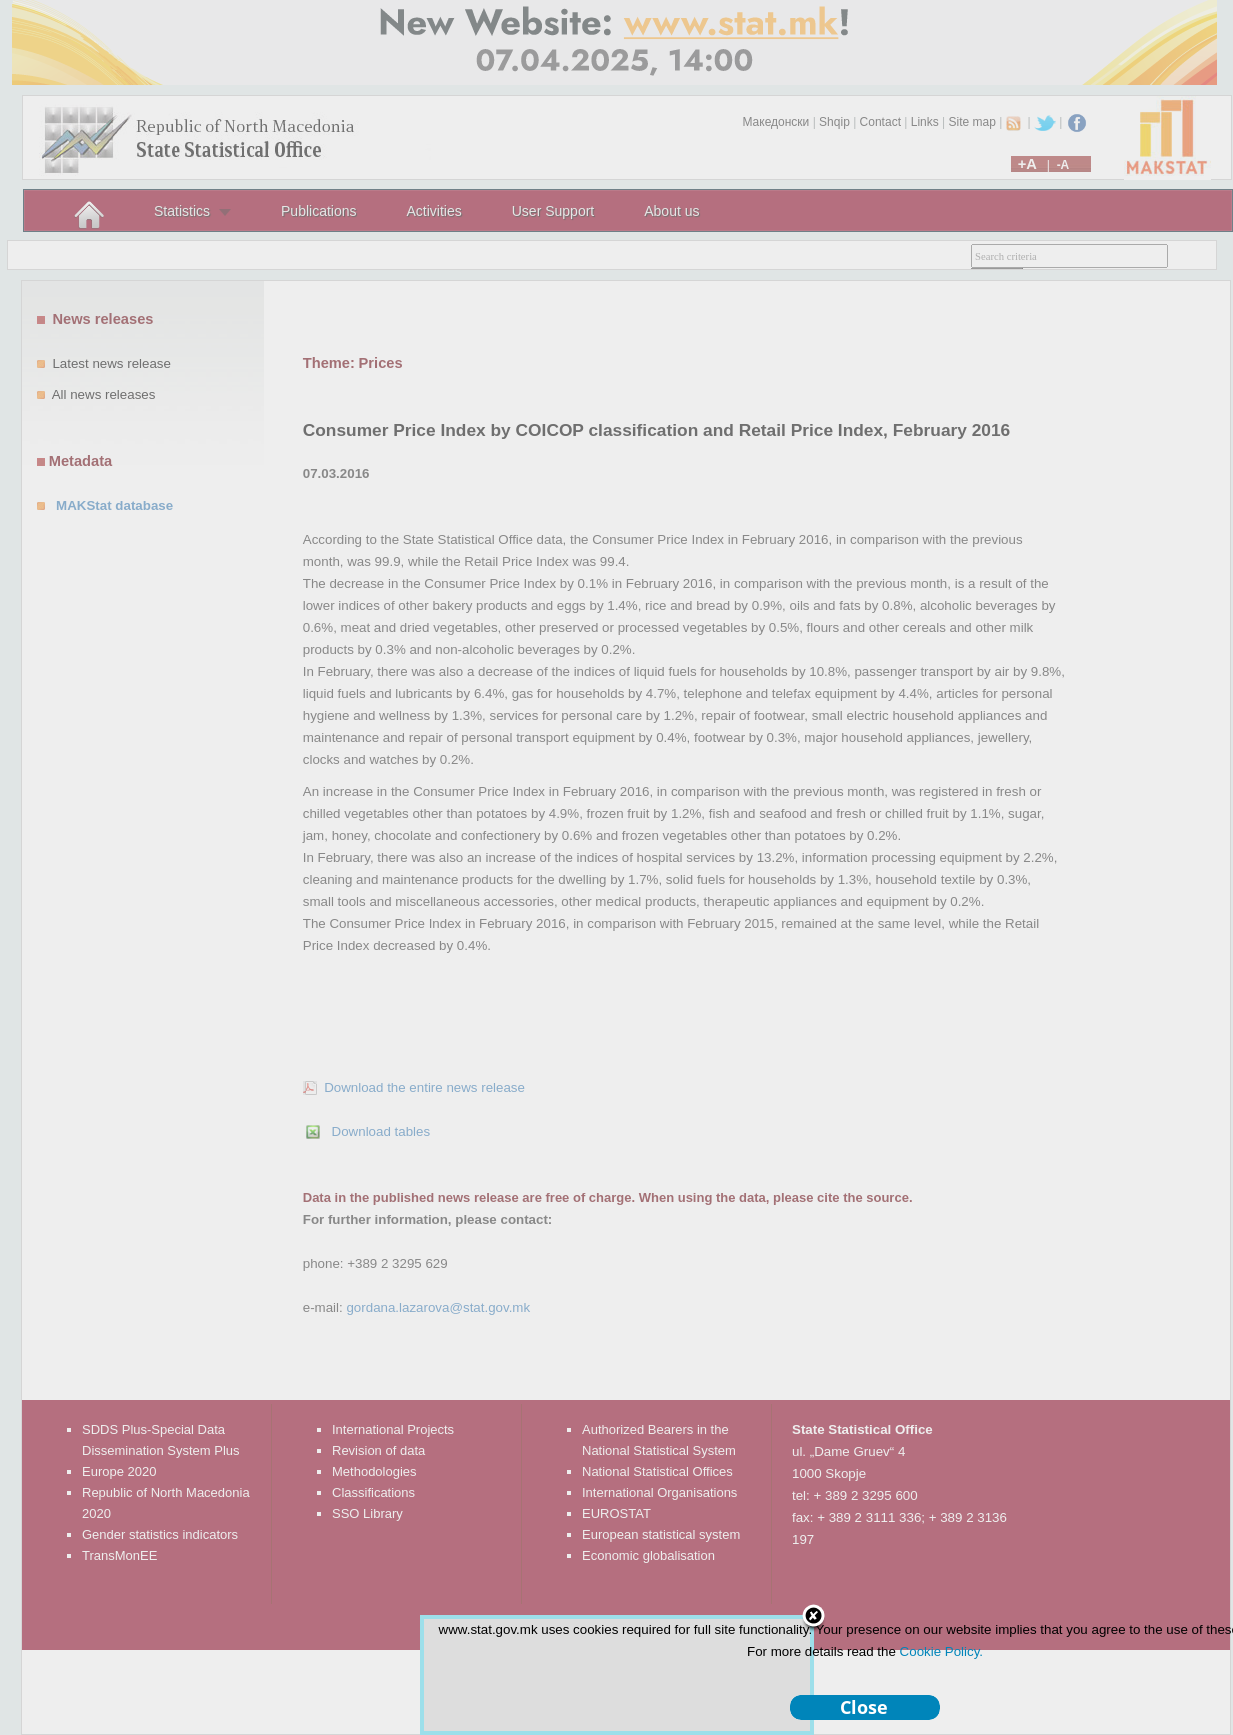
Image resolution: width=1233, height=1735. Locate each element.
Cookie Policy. (941, 1651)
